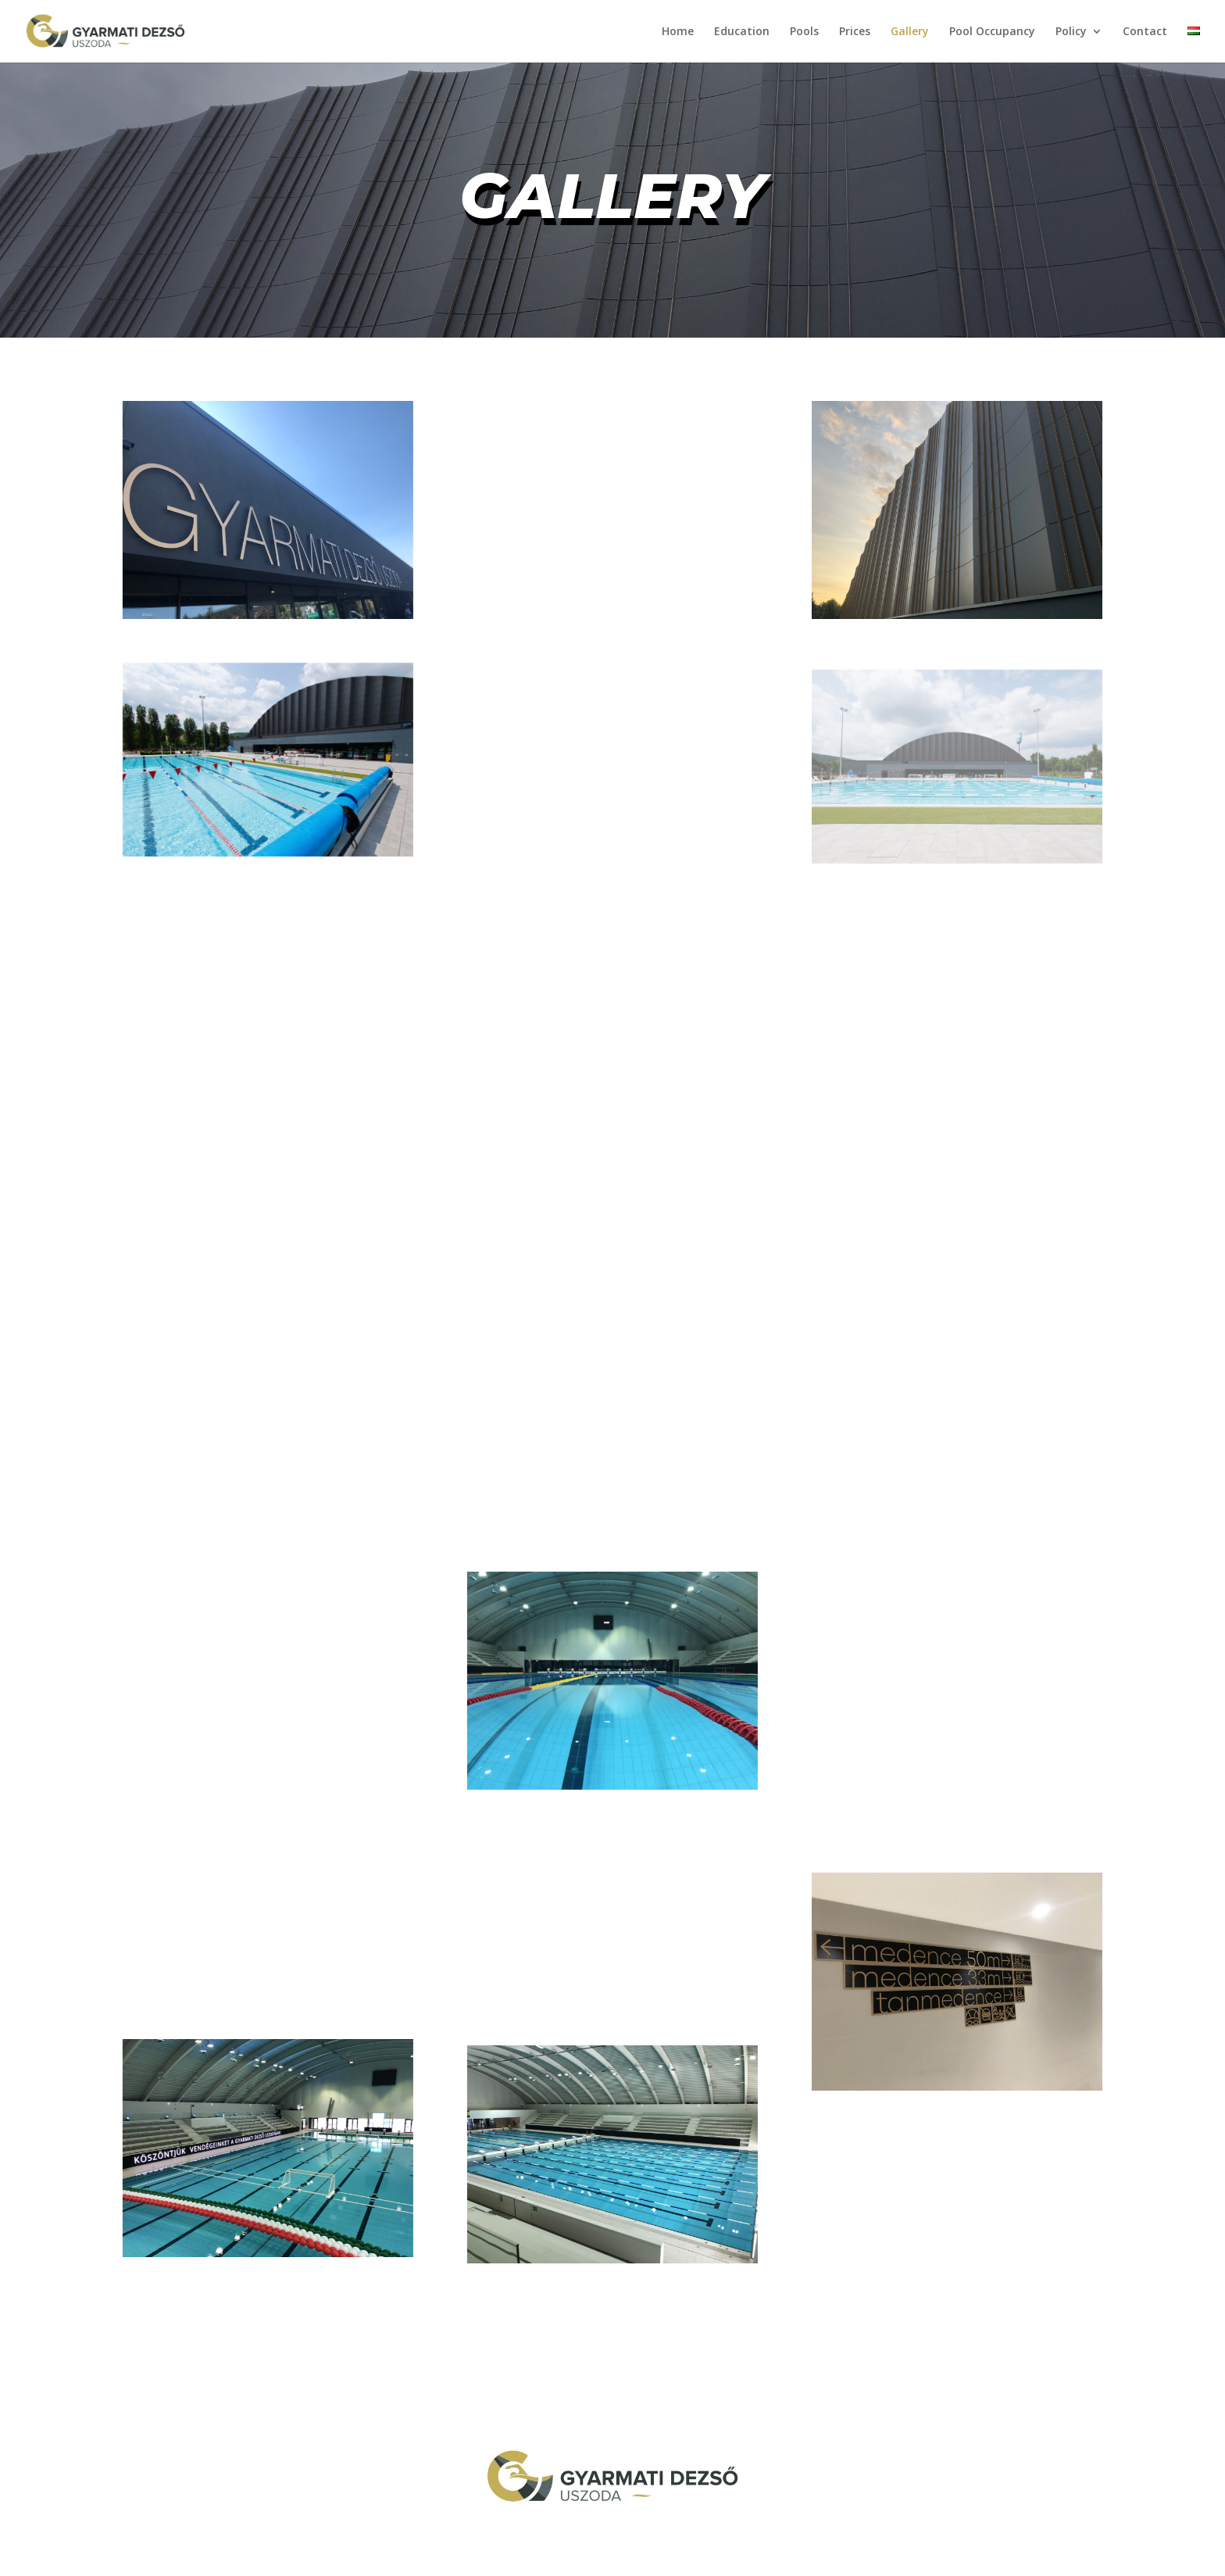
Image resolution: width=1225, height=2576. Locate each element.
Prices (854, 32)
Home (678, 32)
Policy (1071, 32)
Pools (804, 32)
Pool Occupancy (992, 32)
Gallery (910, 32)
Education (742, 32)
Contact (1145, 32)
